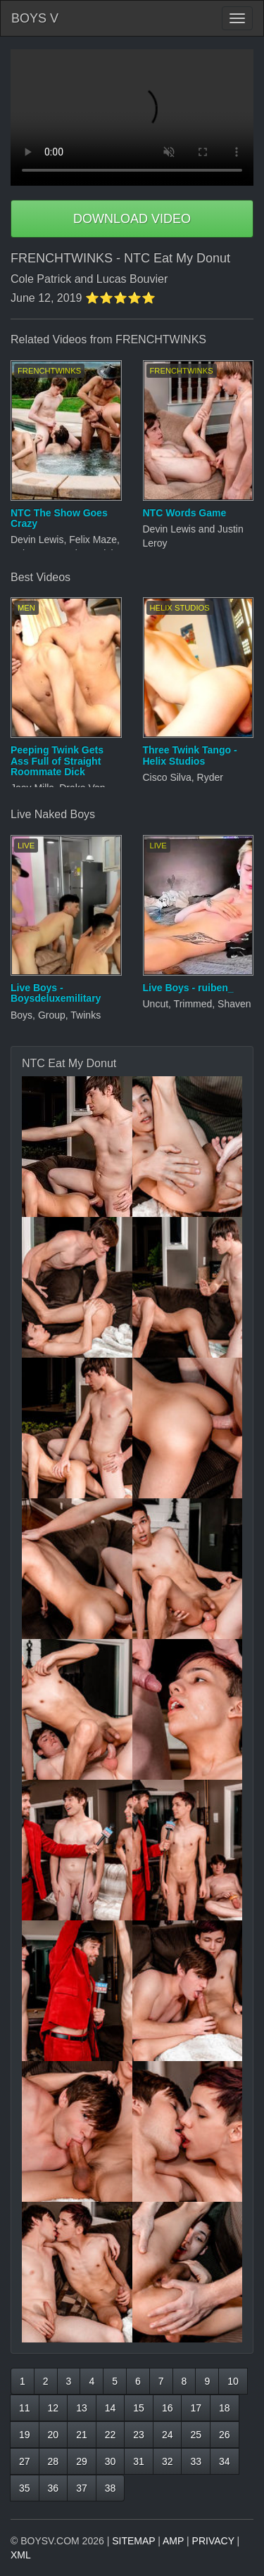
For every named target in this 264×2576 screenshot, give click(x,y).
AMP (173, 2540)
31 (138, 2461)
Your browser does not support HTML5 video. (132, 117)
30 (110, 2461)
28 (53, 2461)
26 (224, 2434)
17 (195, 2408)
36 (53, 2488)
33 (195, 2461)
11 (24, 2408)
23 (138, 2434)
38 (110, 2488)
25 (195, 2434)
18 (224, 2408)
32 (167, 2461)
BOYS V (34, 18)
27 (24, 2461)
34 (224, 2461)
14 (110, 2408)
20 (53, 2434)
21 (81, 2434)
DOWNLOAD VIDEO (132, 219)
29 (81, 2461)
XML (21, 2555)
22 (110, 2434)
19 (24, 2434)
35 (24, 2488)
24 (167, 2434)
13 (81, 2408)
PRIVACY (213, 2540)
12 (53, 2408)
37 (81, 2488)
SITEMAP (133, 2540)
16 (167, 2408)
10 (233, 2381)
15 (138, 2408)
